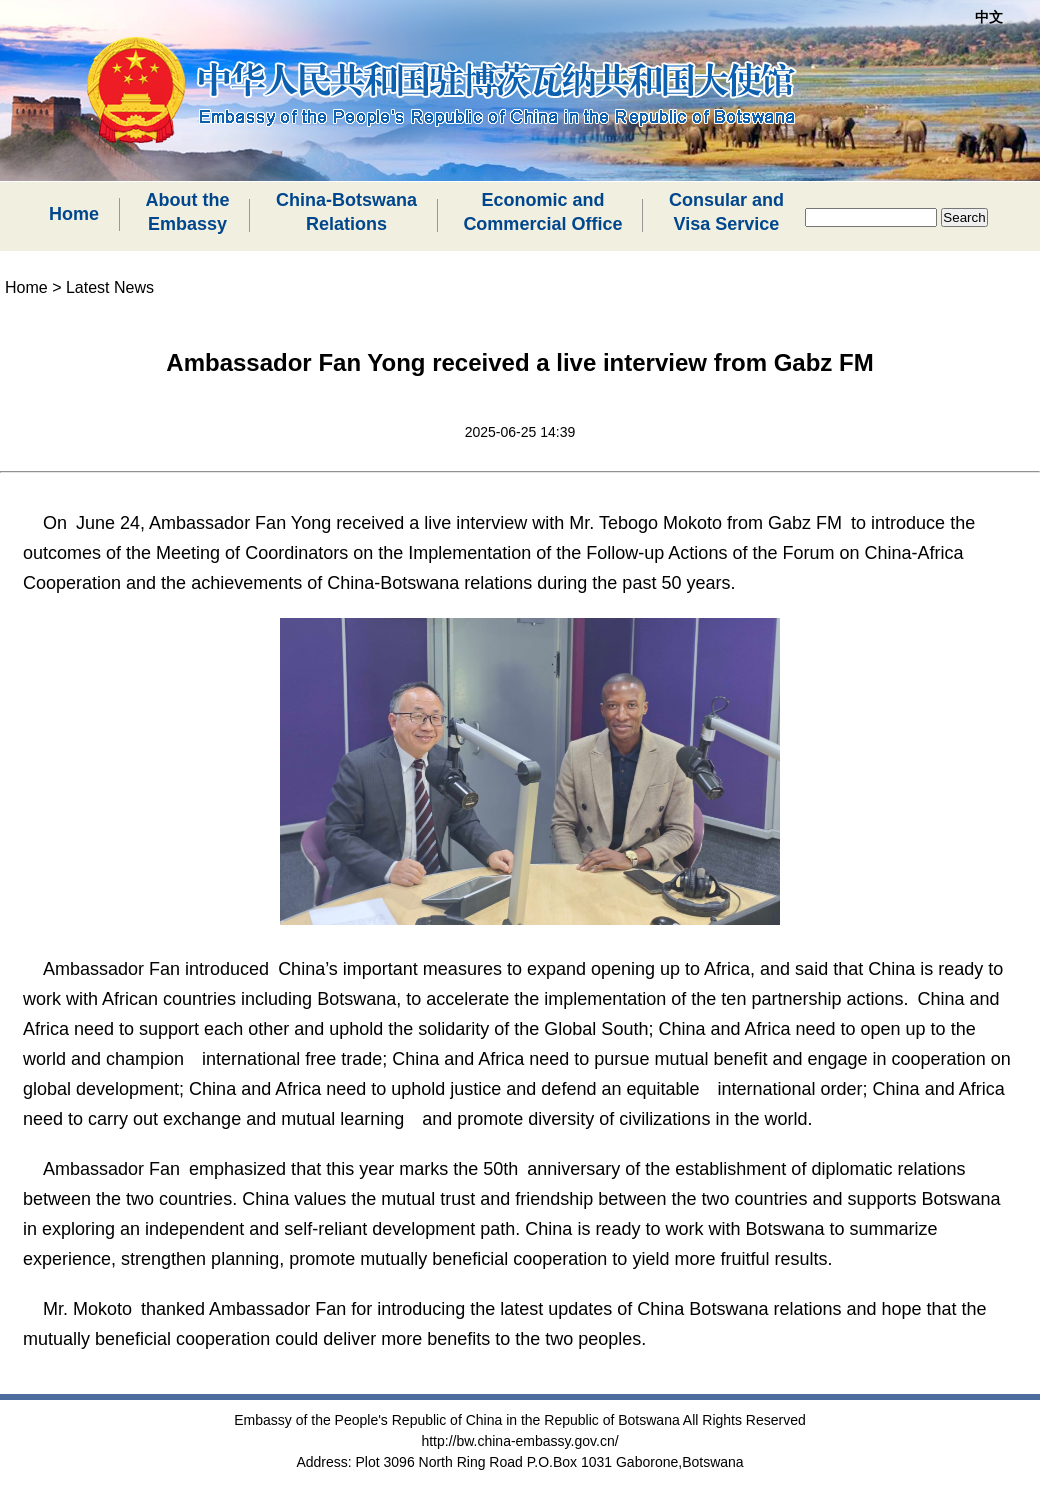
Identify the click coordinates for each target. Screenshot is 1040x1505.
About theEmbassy (187, 212)
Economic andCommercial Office (542, 212)
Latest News (110, 287)
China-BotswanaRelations (346, 212)
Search (964, 217)
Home (74, 214)
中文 (989, 17)
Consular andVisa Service (726, 212)
